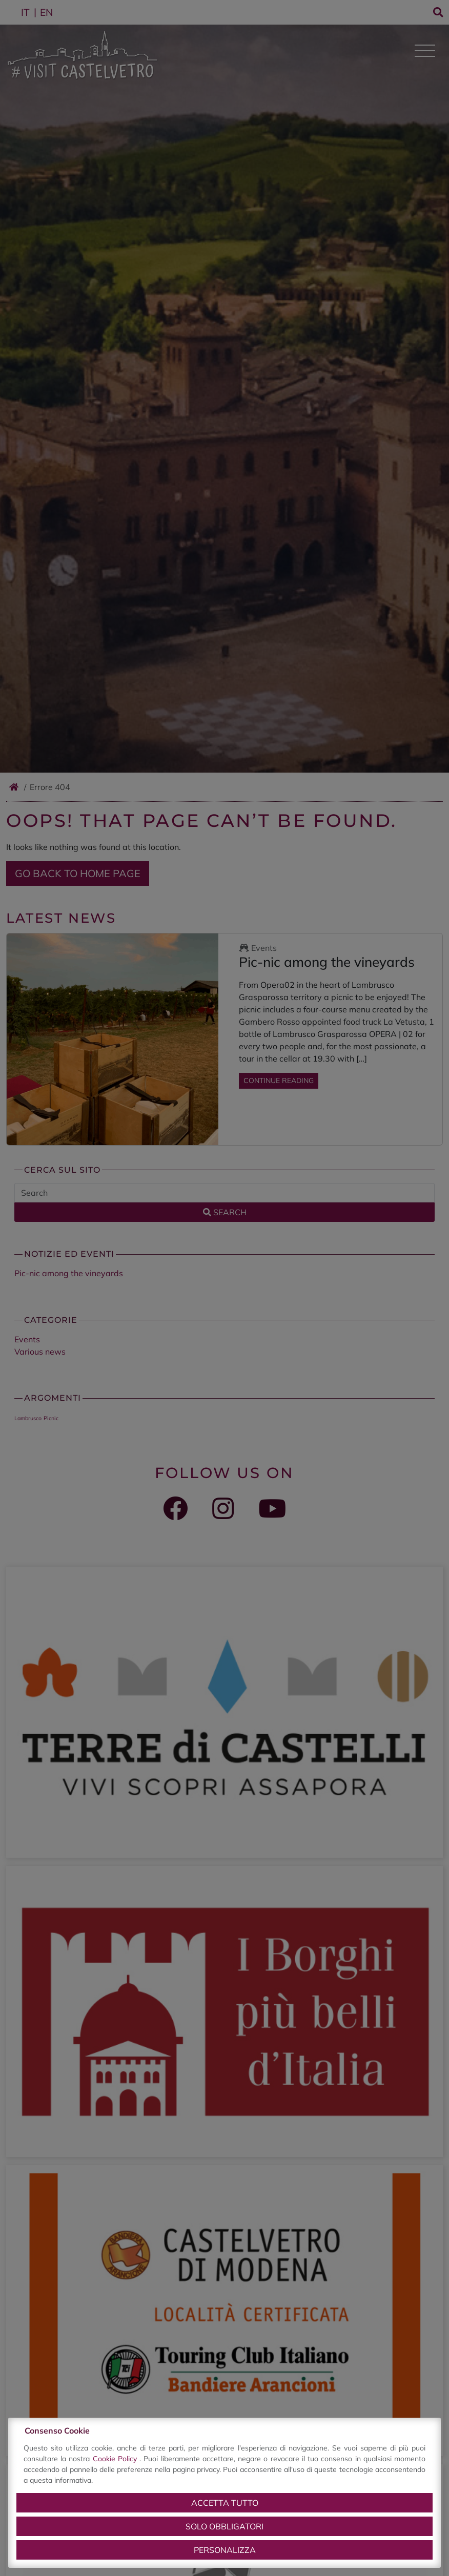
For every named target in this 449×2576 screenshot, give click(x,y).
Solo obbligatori (224, 2526)
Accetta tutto (224, 2503)
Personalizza (225, 2550)
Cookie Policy (116, 2458)
